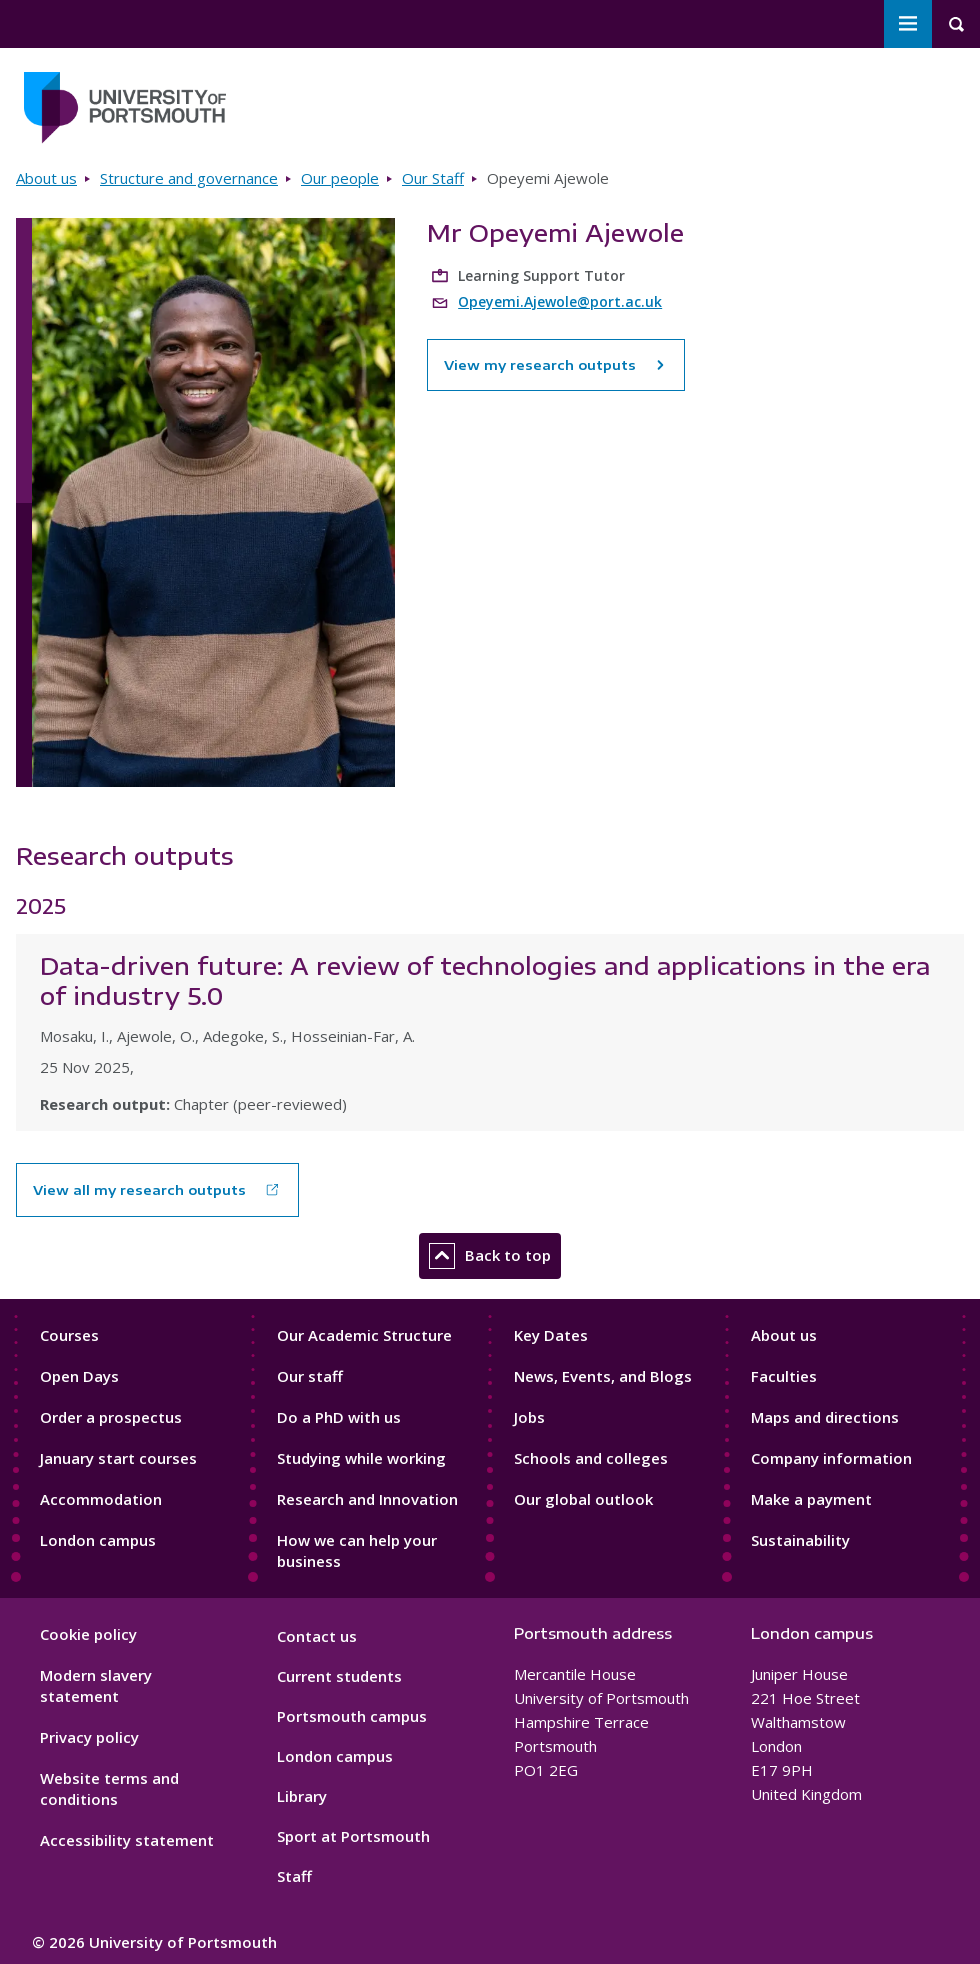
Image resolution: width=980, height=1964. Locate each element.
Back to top (490, 1256)
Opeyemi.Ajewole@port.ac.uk (560, 301)
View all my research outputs (139, 1190)
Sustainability (800, 1540)
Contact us (317, 1636)
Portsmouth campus (352, 1716)
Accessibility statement (127, 1840)
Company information (831, 1458)
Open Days (79, 1376)
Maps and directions (825, 1417)
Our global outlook (583, 1499)
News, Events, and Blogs (603, 1376)
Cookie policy (88, 1634)
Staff (294, 1876)
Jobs (529, 1417)
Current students (339, 1676)
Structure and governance (189, 178)
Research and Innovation (367, 1499)
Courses (69, 1335)
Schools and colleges (591, 1458)
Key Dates (551, 1335)
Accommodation (101, 1499)
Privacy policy (89, 1737)
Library (302, 1796)
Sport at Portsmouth (353, 1836)
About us (46, 178)
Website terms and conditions (109, 1788)
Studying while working (361, 1458)
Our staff (310, 1376)
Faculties (784, 1376)
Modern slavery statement (96, 1685)
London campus (98, 1540)
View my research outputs (556, 365)
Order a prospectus (111, 1417)
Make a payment (811, 1499)
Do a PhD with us (339, 1417)
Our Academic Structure (364, 1335)
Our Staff (433, 178)
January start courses (118, 1458)
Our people (340, 178)
